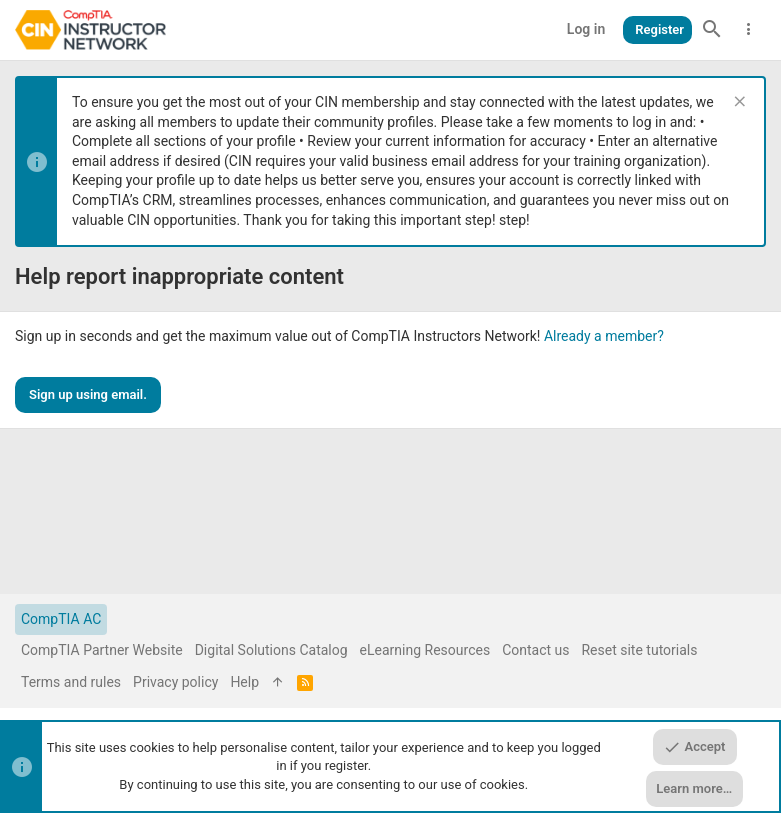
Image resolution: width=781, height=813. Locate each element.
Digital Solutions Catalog (271, 650)
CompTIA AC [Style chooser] (61, 619)
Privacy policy (175, 682)
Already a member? (604, 336)
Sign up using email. (88, 394)
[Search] (712, 30)
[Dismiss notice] (737, 103)
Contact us (535, 650)
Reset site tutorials (639, 650)
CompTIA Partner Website (102, 650)
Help (244, 682)
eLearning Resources (425, 650)
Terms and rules (71, 682)
